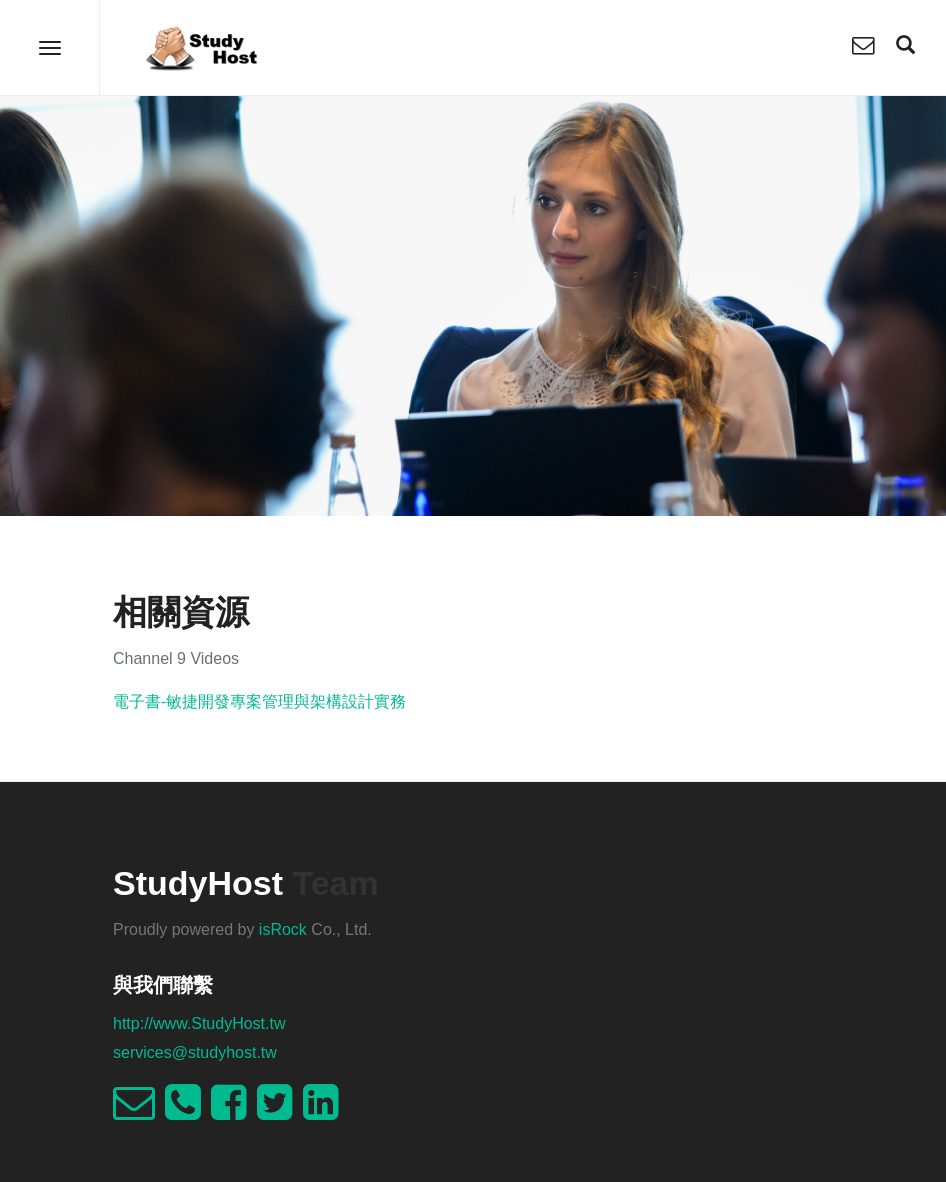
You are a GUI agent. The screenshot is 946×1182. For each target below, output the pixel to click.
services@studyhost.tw (195, 1052)
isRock (283, 929)
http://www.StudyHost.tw (199, 1023)
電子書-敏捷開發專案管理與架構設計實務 (259, 701)
